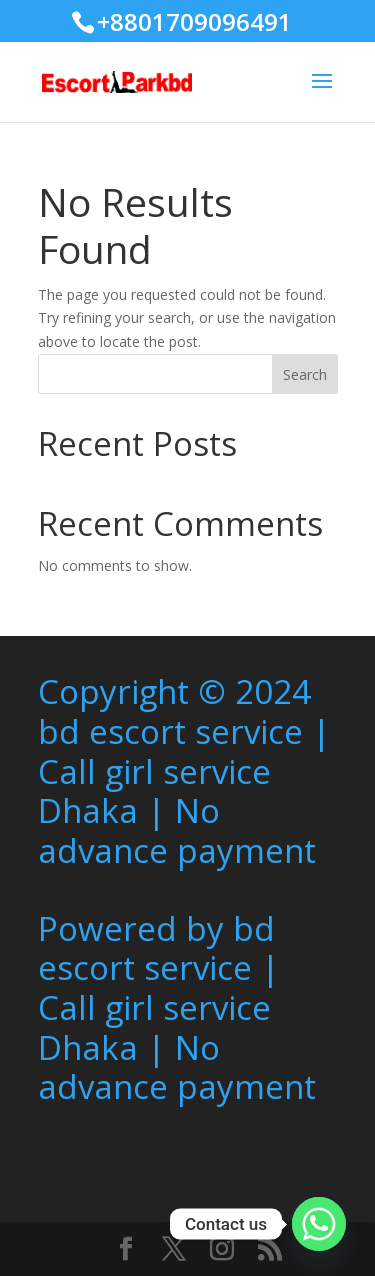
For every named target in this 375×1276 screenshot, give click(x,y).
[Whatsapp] (319, 1224)
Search (305, 374)
